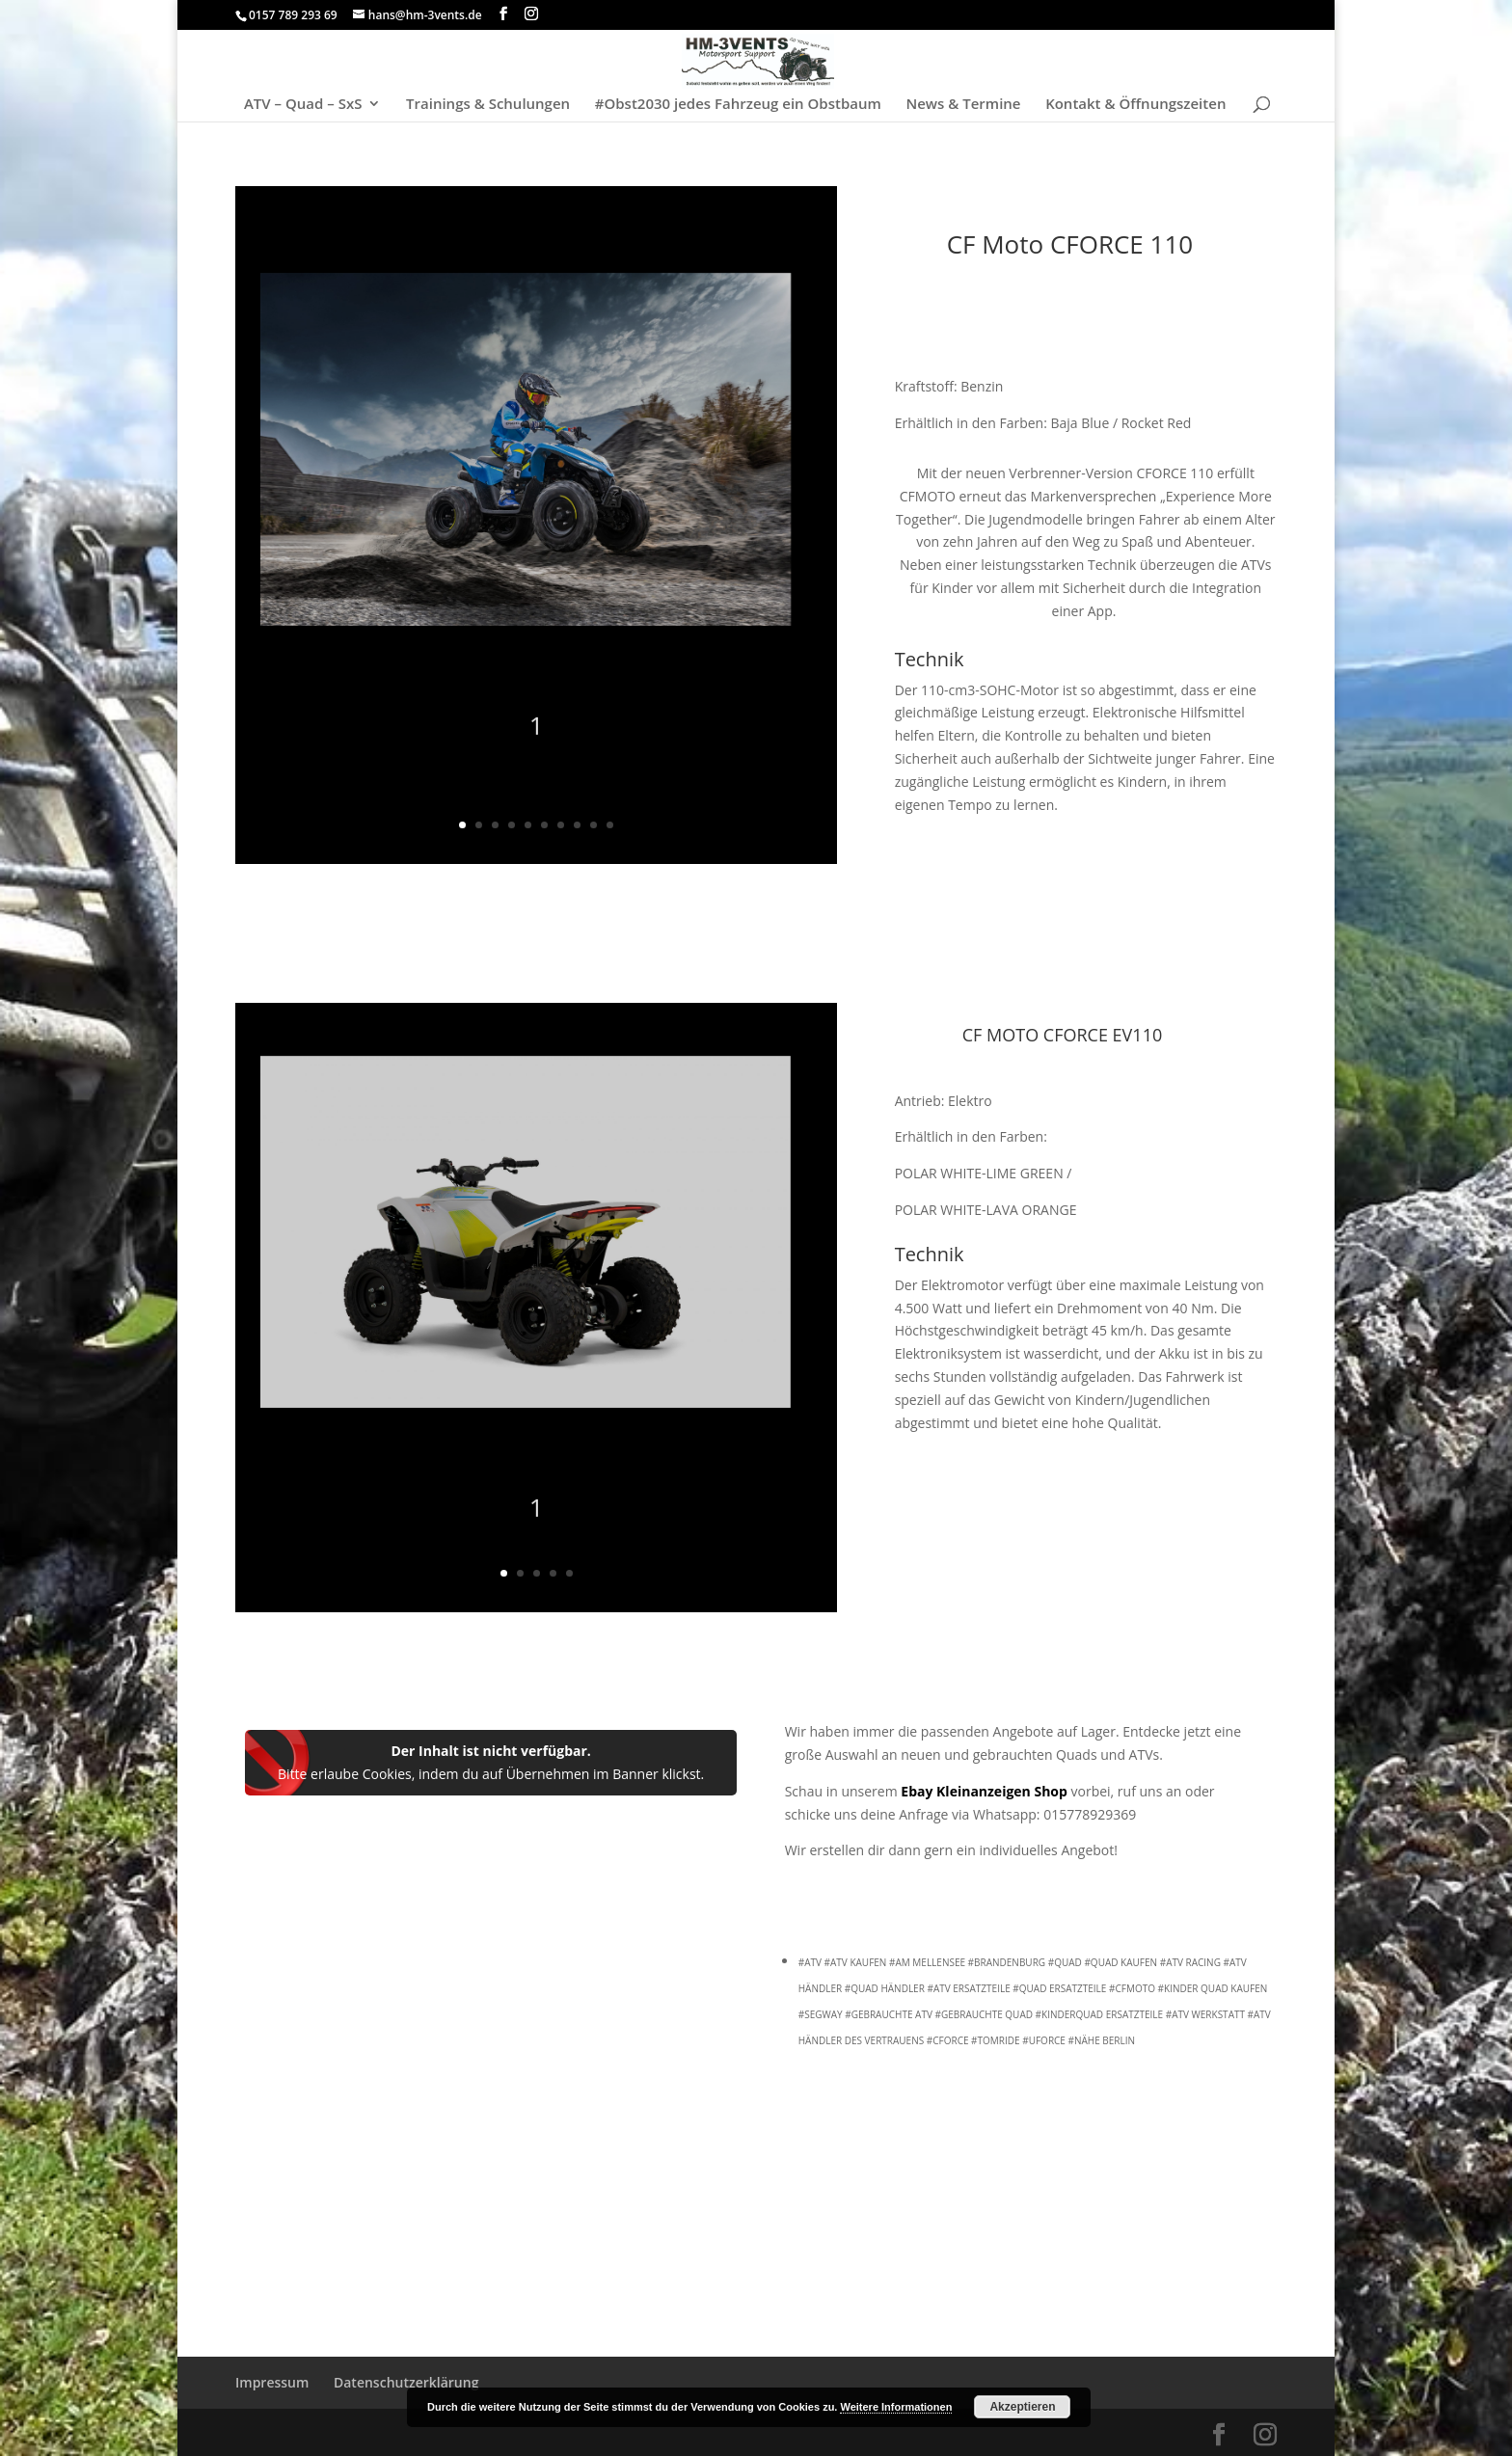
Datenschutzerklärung (406, 2382)
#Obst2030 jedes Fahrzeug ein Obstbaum (738, 104)
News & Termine (962, 104)
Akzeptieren (1022, 2407)
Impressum (272, 2382)
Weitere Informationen (896, 2407)
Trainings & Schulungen (488, 104)
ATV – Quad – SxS (303, 104)
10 (610, 825)
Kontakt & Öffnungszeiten (1135, 104)
